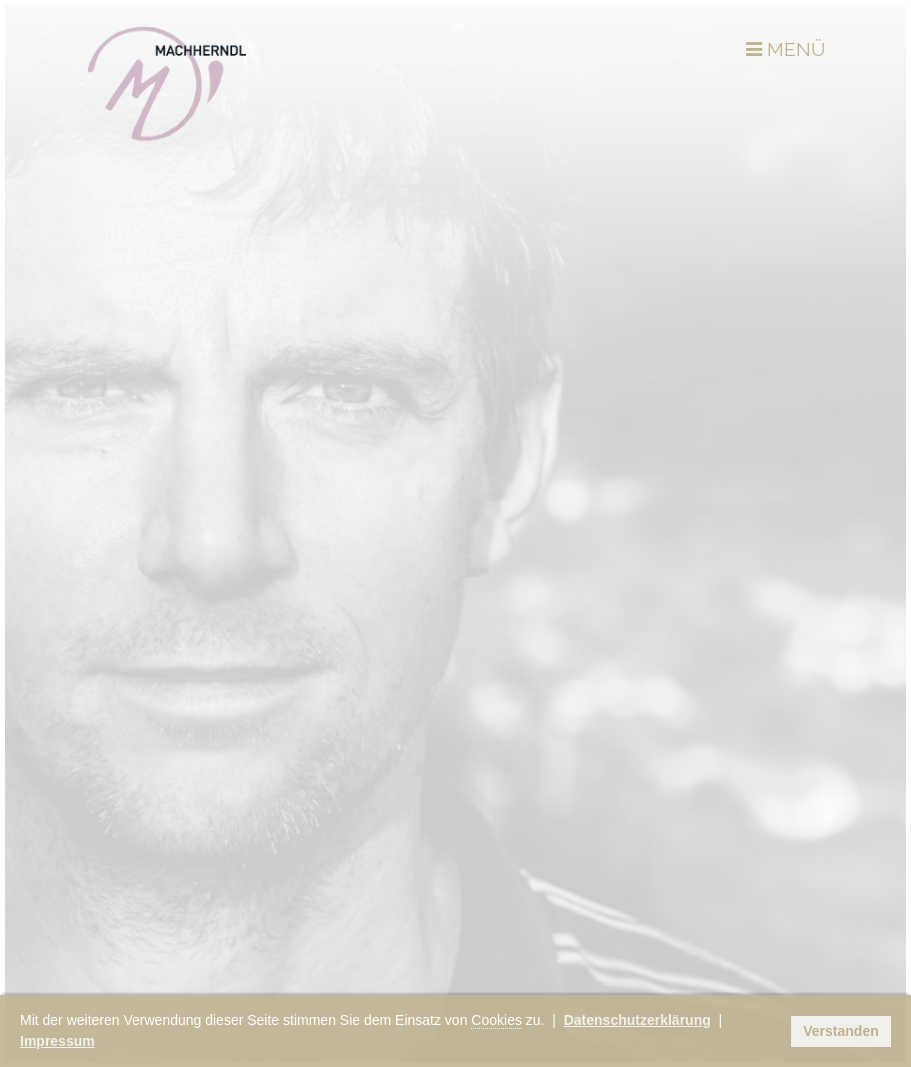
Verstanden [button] (840, 1031)
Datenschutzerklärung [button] (637, 1020)
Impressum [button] (57, 1041)
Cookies (496, 1020)
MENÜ (785, 49)
